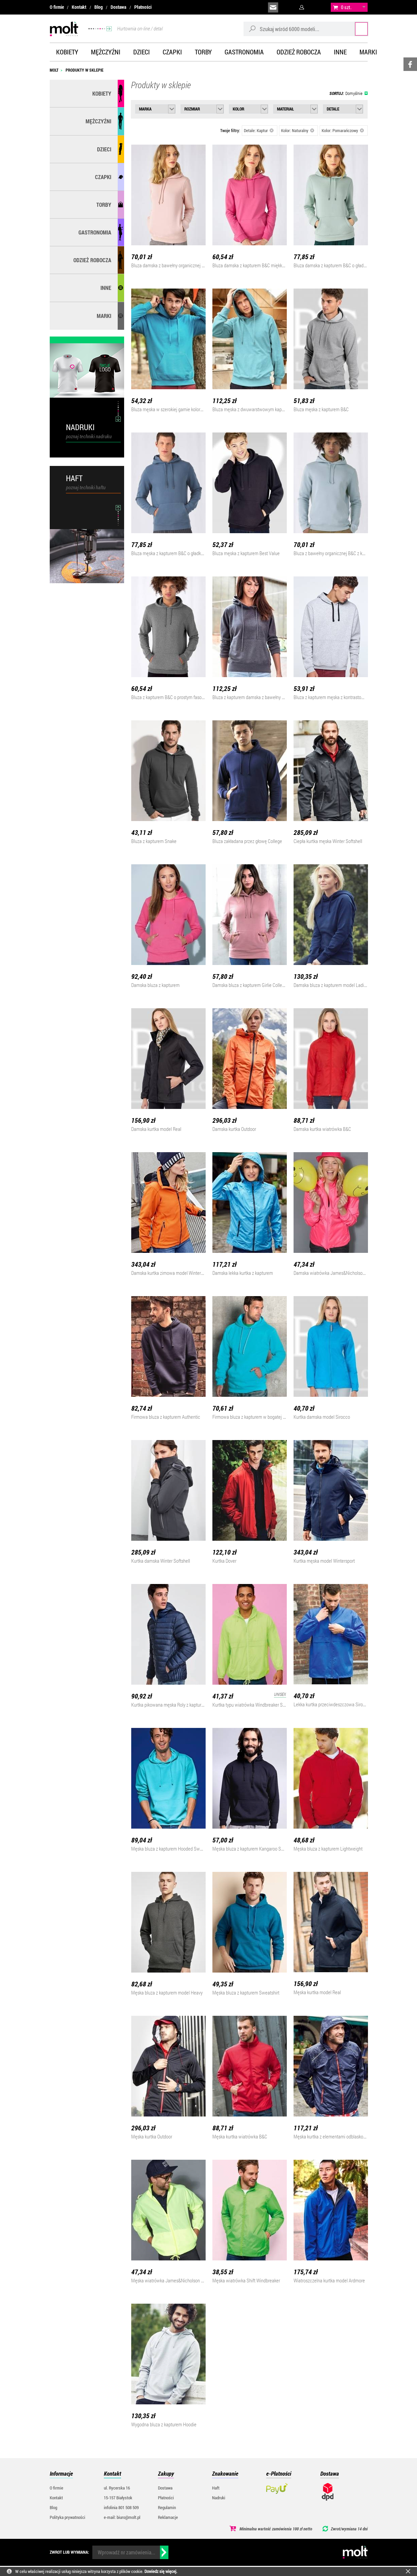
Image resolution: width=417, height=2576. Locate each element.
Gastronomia (244, 52)
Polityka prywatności (67, 2517)
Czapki (172, 52)
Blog (98, 7)
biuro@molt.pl (273, 7)
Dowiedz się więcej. (160, 2571)
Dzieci (141, 52)
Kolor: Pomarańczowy (343, 130)
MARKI (104, 315)
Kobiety (67, 52)
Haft (215, 2488)
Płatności (143, 7)
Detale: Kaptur (259, 130)
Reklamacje (168, 2517)
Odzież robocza (299, 52)
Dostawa (118, 7)
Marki (368, 52)
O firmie (57, 7)
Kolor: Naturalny (298, 130)
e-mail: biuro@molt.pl (122, 2517)
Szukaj (355, 28)
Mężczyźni (105, 52)
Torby (203, 52)
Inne (340, 52)
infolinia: (288, 7)
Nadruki (218, 2498)
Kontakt (79, 7)
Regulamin (167, 2507)
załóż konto (319, 7)
